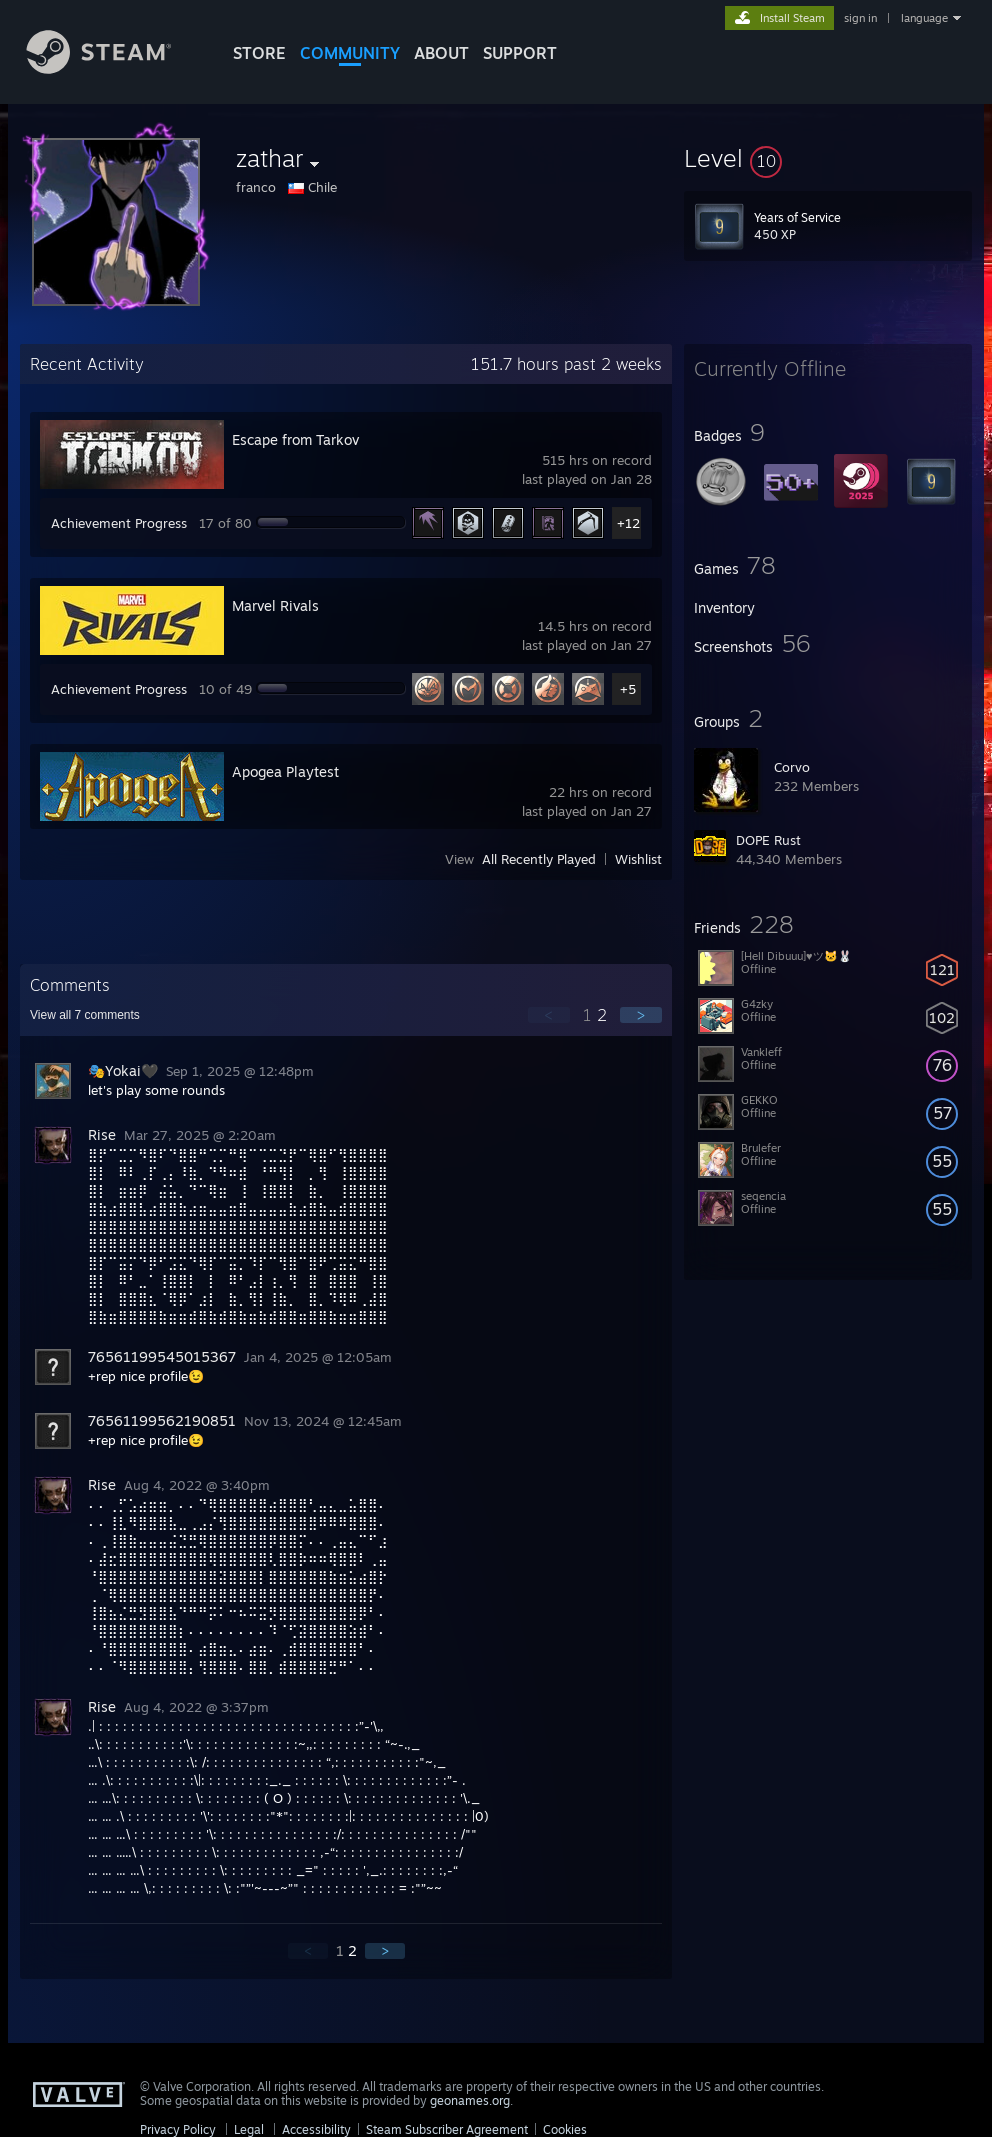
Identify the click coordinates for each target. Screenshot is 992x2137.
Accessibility (316, 2129)
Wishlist (638, 859)
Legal (249, 2129)
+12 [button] (628, 523)
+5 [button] (628, 689)
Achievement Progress (119, 523)
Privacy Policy (178, 2129)
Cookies (565, 2129)
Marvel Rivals (275, 605)
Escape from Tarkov (295, 439)
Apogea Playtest (285, 771)
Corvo (792, 767)
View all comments (85, 1015)
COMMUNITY (350, 53)
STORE (259, 53)
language (924, 18)
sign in (860, 18)
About (441, 53)
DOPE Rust (768, 840)
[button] (828, 158)
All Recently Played (539, 859)
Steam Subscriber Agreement (447, 2129)
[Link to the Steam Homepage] (114, 68)
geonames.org (470, 2100)
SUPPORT (520, 53)
